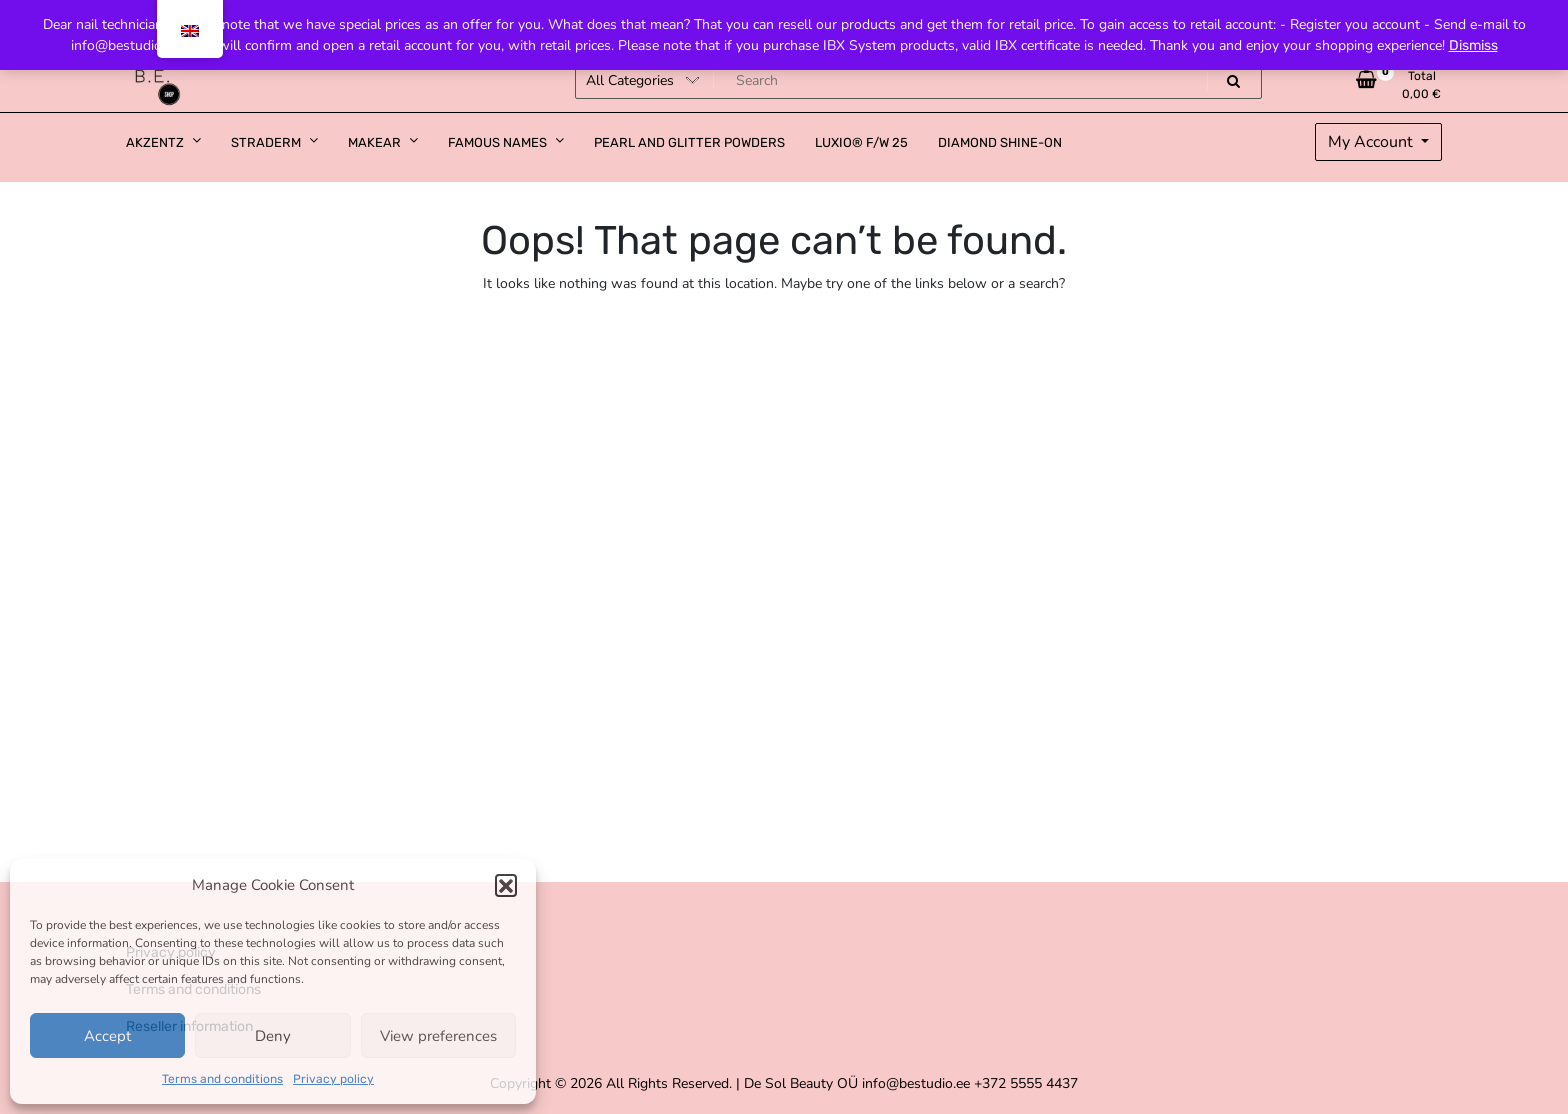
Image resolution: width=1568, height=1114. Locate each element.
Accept (107, 1036)
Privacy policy (333, 1079)
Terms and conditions (222, 1079)
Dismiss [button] (1473, 45)
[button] (506, 885)
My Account (1372, 142)
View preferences (438, 1036)
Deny (273, 1036)
